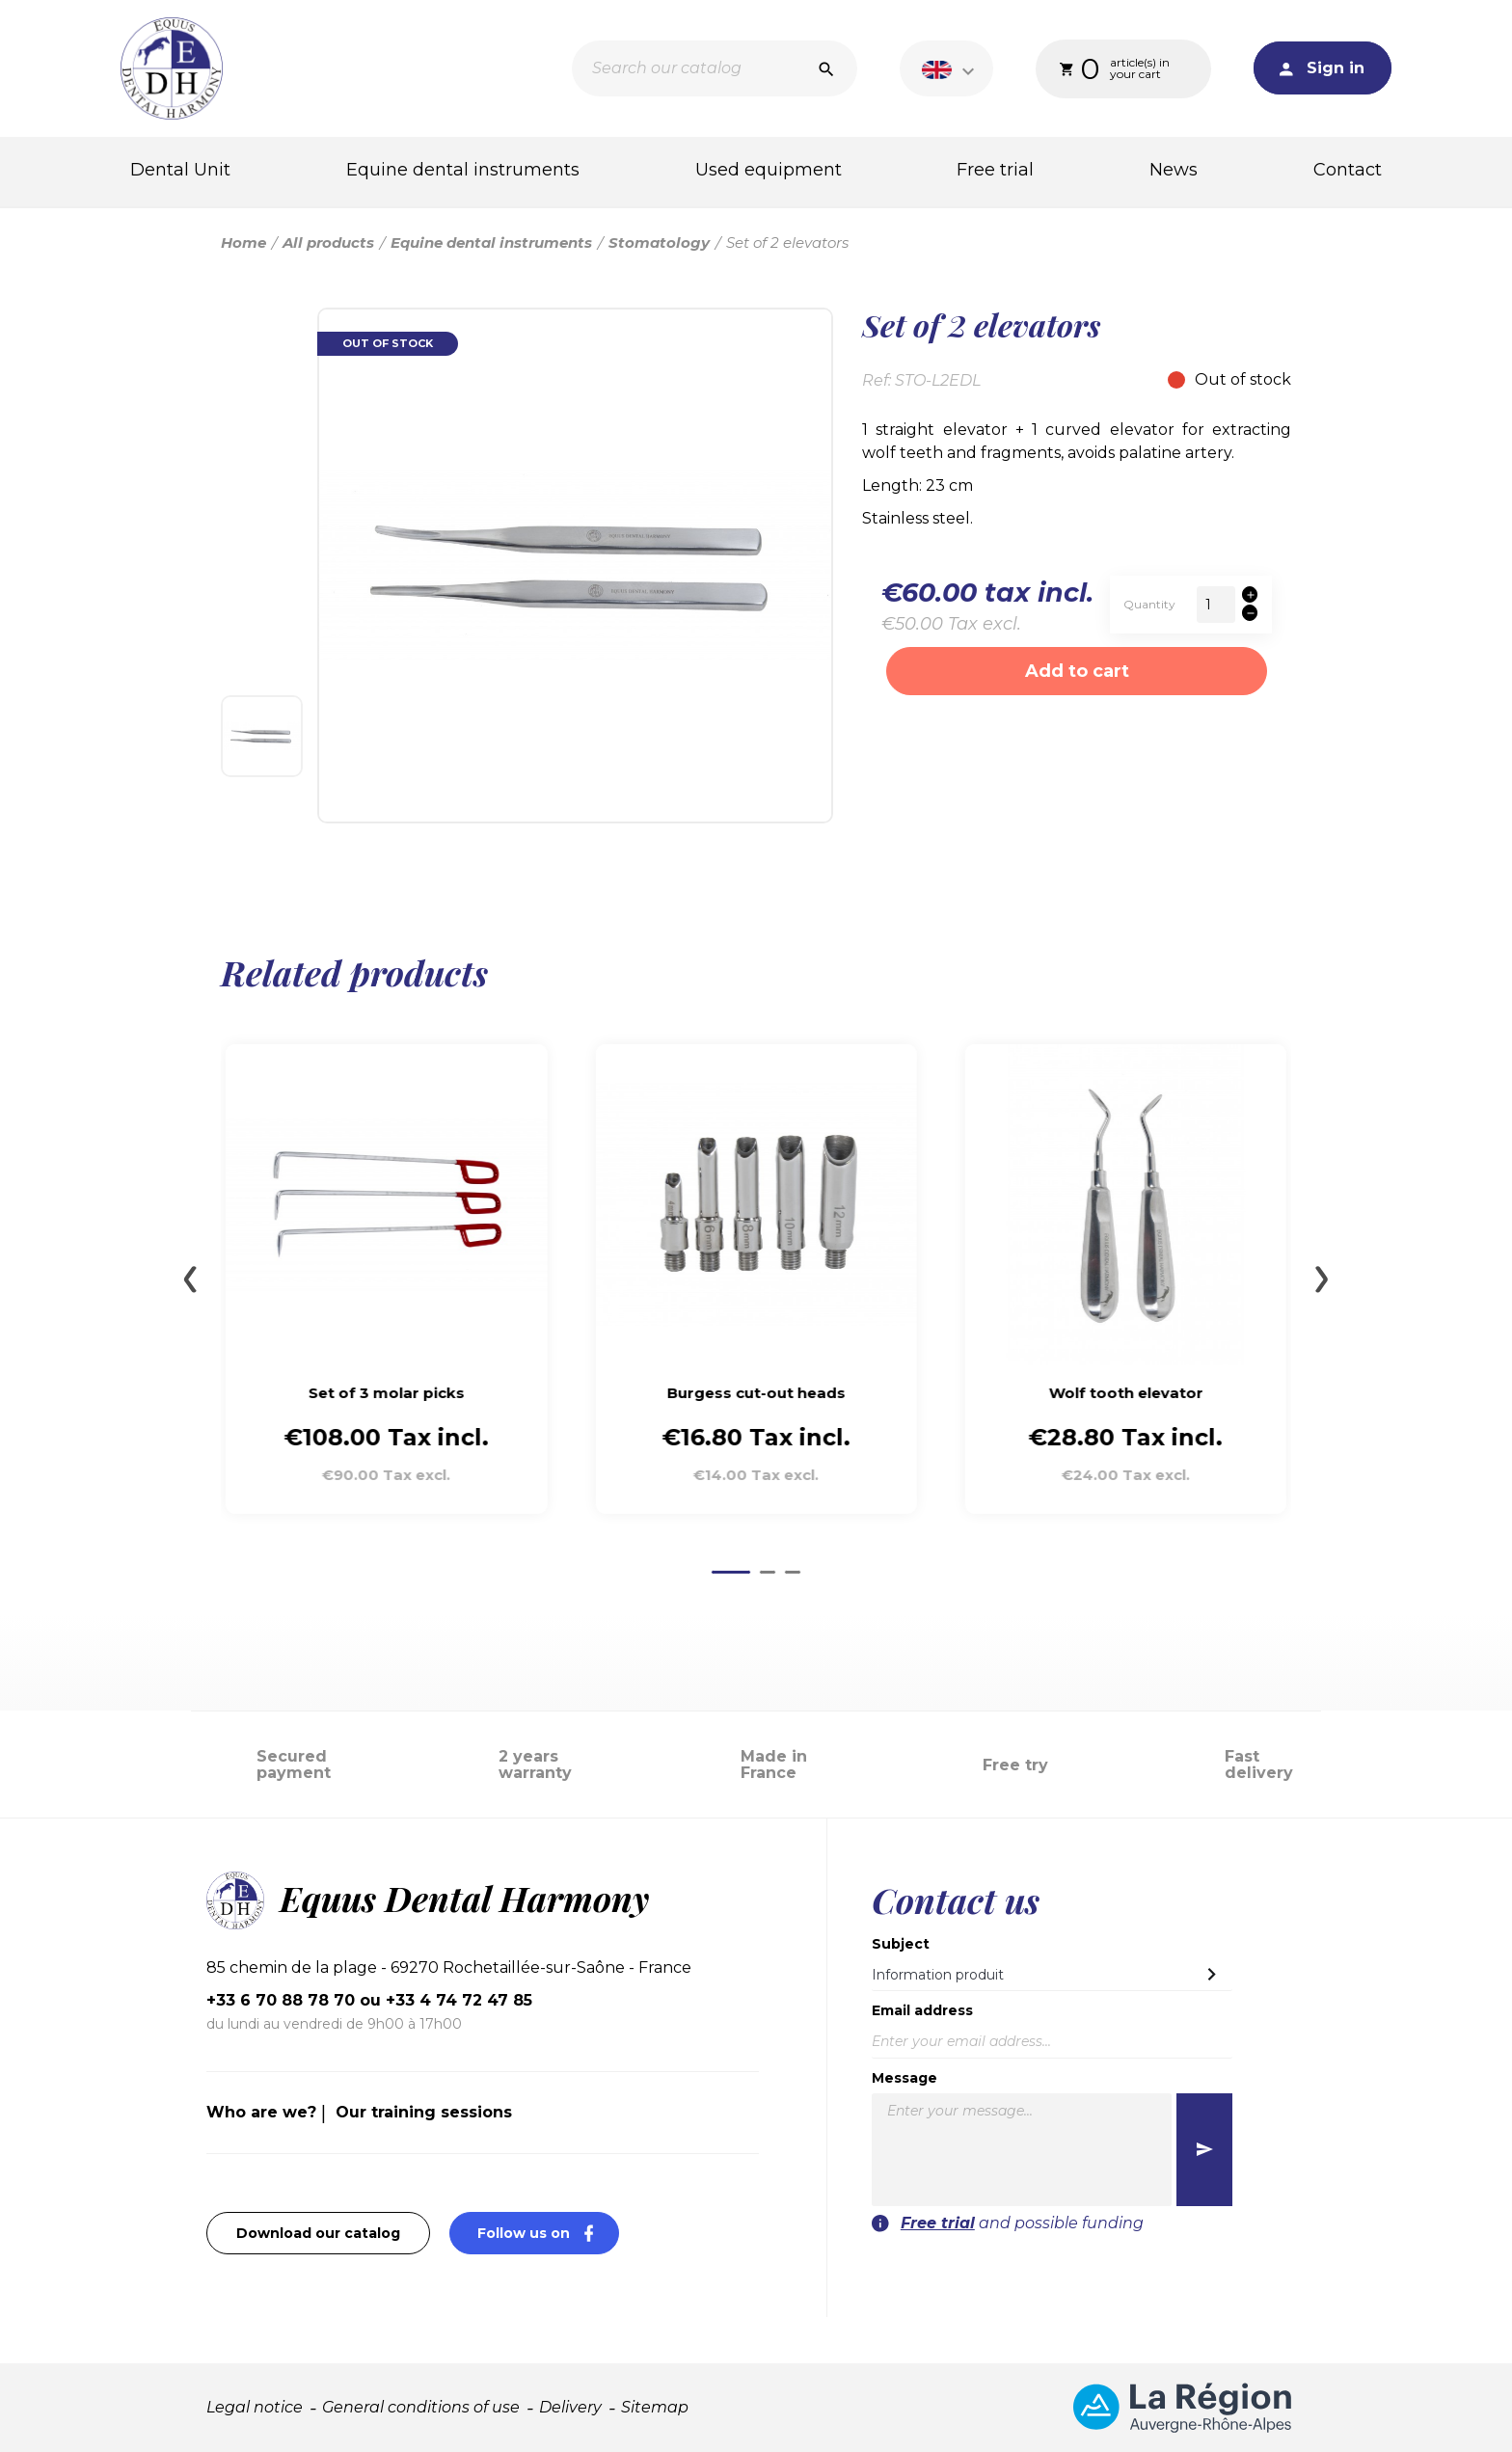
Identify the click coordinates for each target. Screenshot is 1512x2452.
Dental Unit (180, 169)
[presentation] (1114, 2272)
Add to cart (1077, 671)
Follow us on (548, 2232)
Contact (1347, 169)
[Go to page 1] (731, 1572)
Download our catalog (318, 2233)
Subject (901, 1944)
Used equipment (768, 169)
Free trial (995, 169)
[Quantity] (1216, 604)
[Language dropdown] (951, 68)
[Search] (714, 68)
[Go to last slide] (190, 1279)
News (1173, 169)
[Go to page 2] (767, 1572)
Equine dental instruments (463, 169)
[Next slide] (1322, 1279)
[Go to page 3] (792, 1572)
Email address (922, 2010)
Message (904, 2078)
